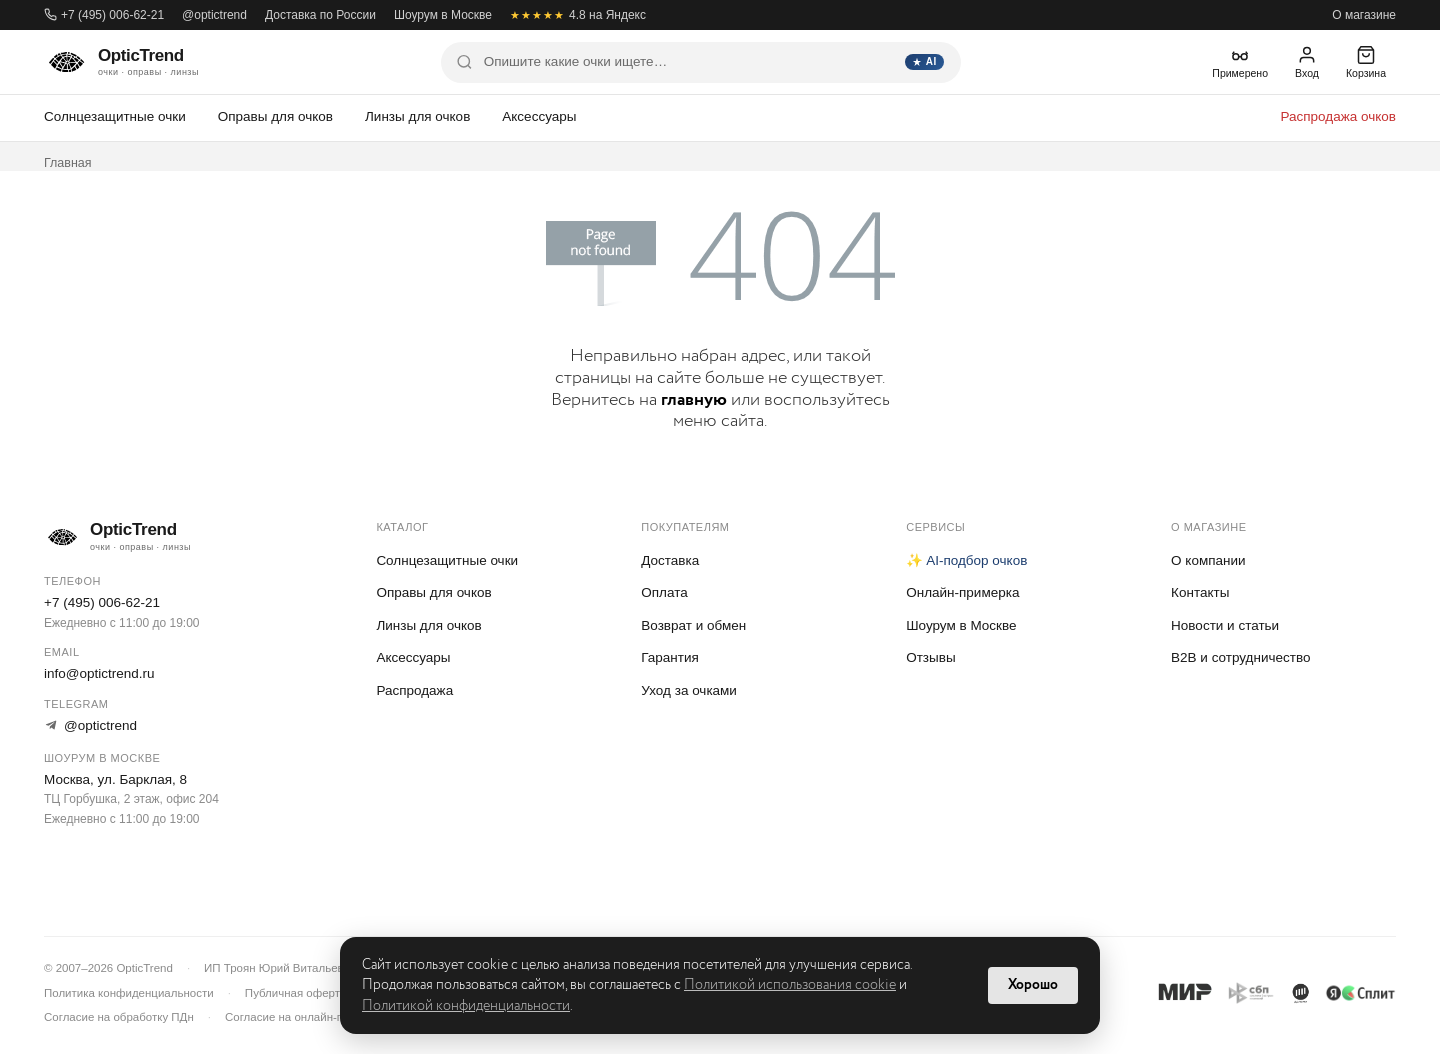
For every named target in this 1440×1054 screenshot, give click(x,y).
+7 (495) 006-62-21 (104, 15)
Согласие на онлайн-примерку (306, 1017)
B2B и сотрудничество (1240, 657)
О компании (1208, 560)
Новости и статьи (1225, 625)
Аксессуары (539, 116)
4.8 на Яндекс (578, 15)
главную (694, 400)
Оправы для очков (275, 116)
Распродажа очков (1338, 116)
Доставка (670, 560)
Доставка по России (320, 15)
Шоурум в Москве (443, 15)
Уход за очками (689, 690)
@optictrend (214, 15)
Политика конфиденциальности (129, 993)
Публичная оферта (295, 993)
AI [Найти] (924, 61)
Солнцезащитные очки (115, 116)
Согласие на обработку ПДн (119, 1017)
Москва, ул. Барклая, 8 (115, 779)
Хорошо (1033, 985)
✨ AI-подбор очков (966, 560)
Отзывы (930, 657)
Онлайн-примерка (962, 592)
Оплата (664, 592)
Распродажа (414, 690)
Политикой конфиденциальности (466, 1006)
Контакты (1200, 592)
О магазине (1364, 15)
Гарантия (670, 657)
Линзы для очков (417, 116)
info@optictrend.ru (99, 673)
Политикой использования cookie (790, 985)
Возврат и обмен (693, 625)
